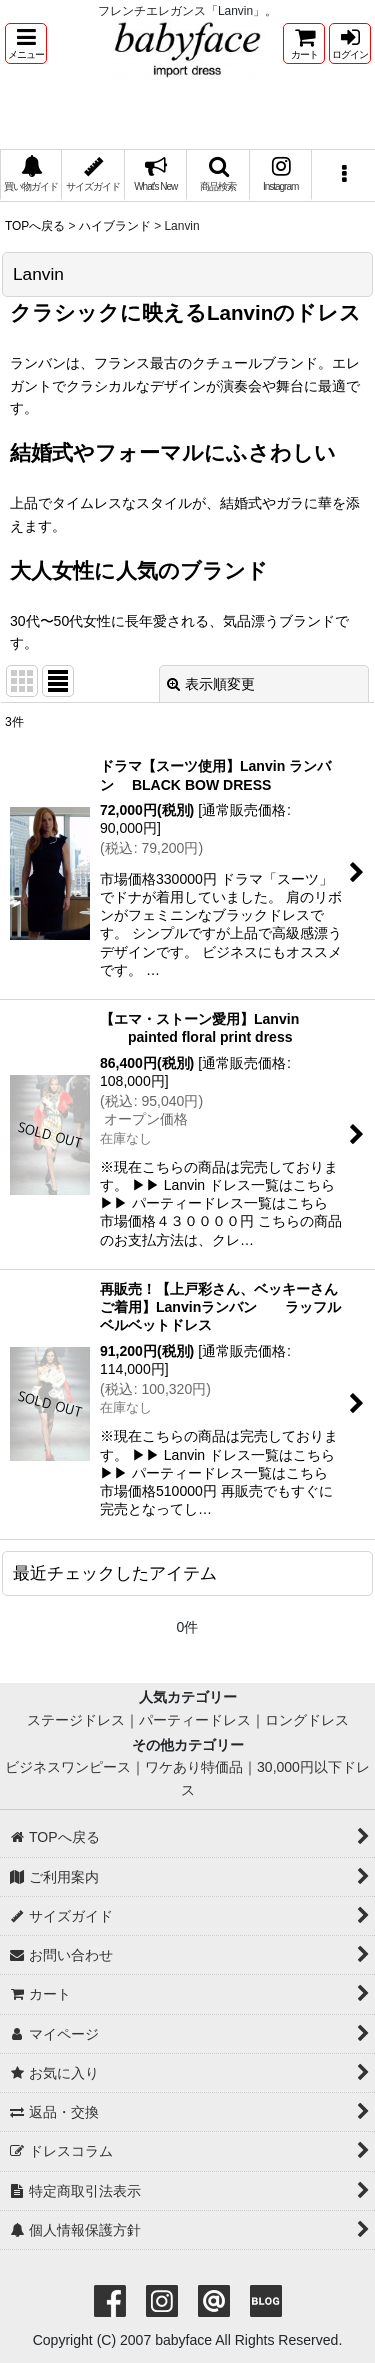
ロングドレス (307, 1720)
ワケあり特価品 (194, 1767)
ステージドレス (76, 1720)
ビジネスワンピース (68, 1767)
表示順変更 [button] (211, 684)
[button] (26, 43)
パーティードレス (195, 1720)
